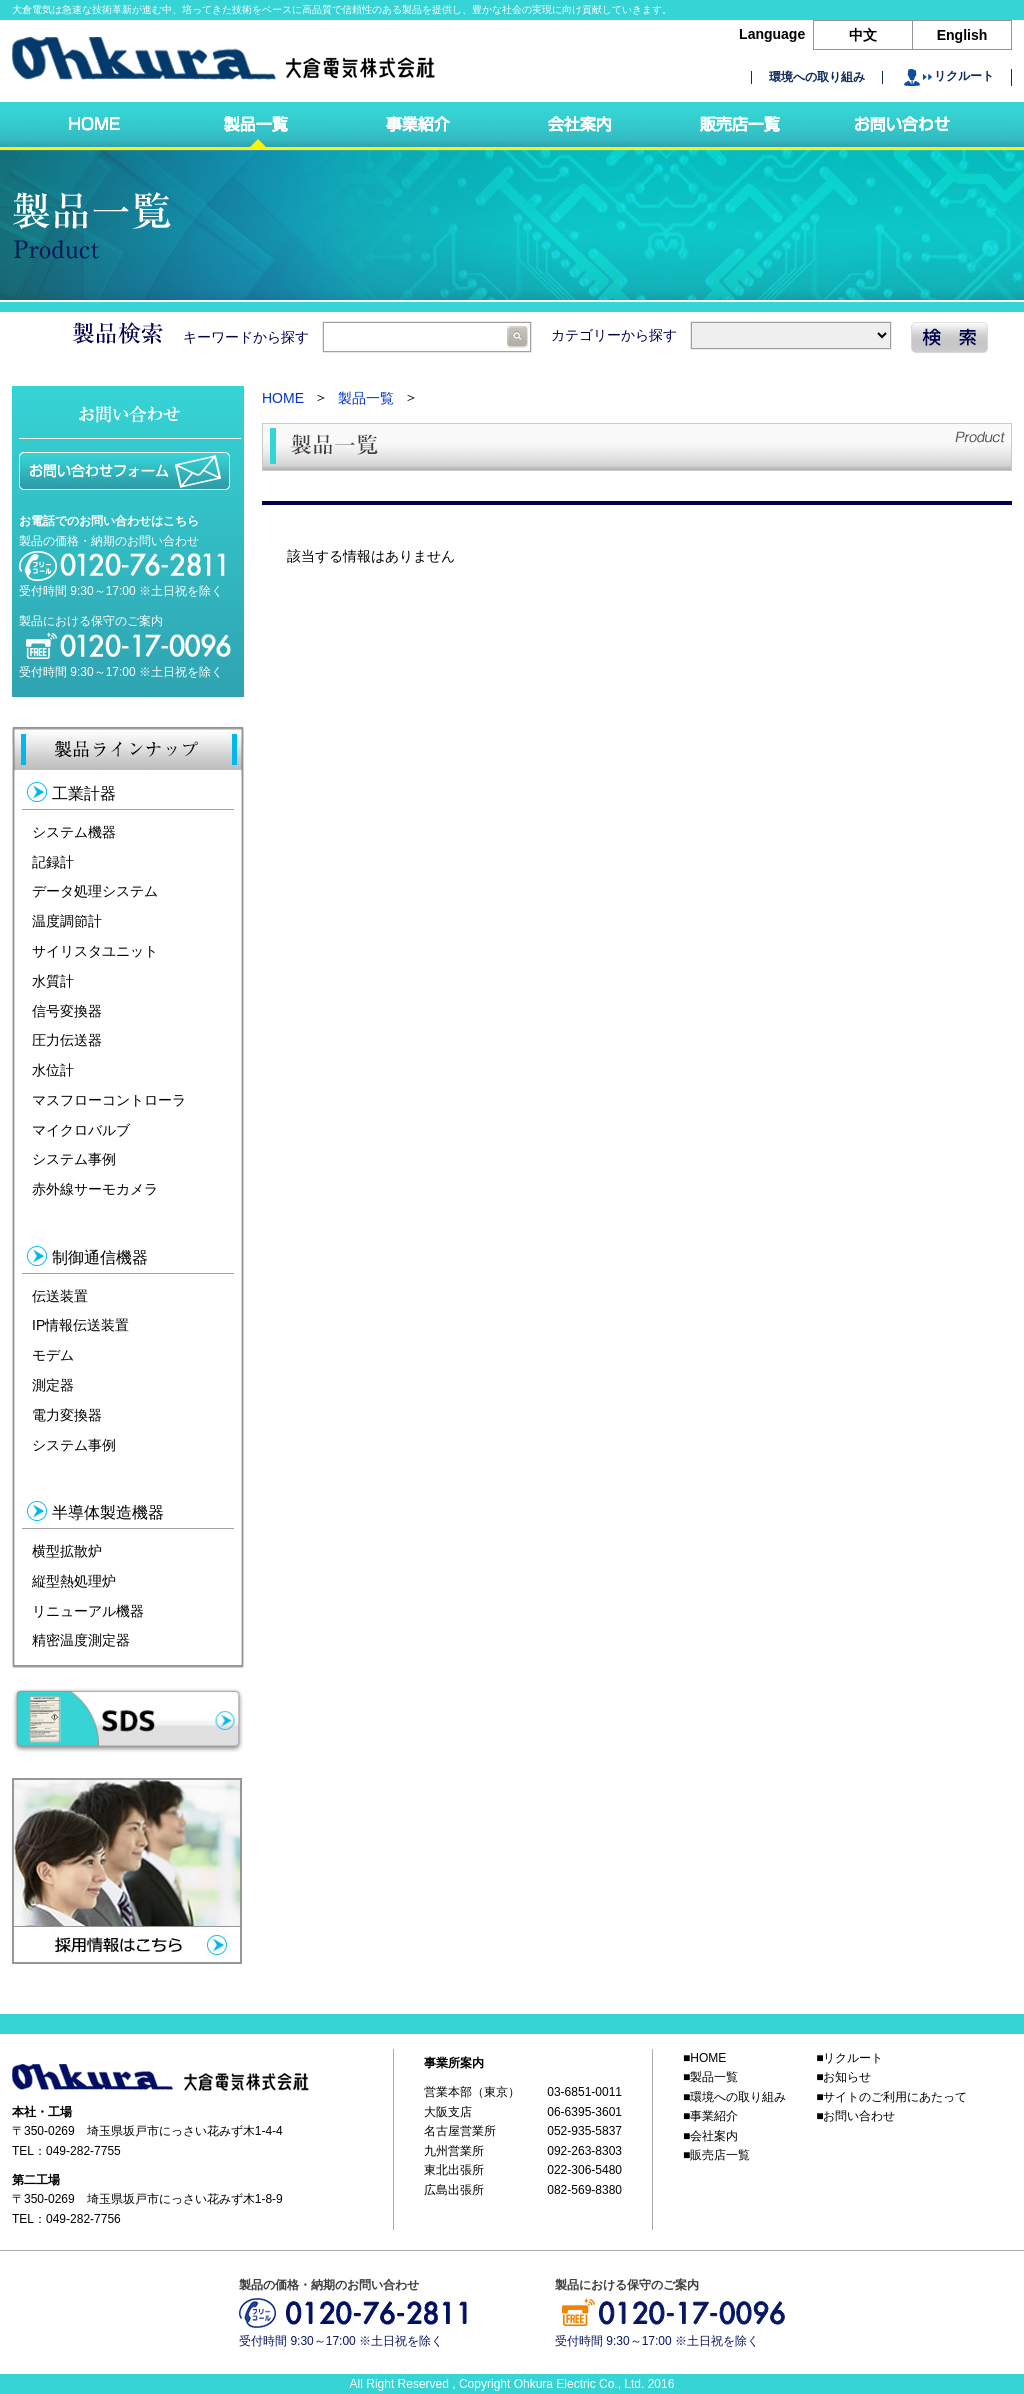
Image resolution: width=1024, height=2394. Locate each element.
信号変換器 (67, 1010)
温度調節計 (67, 921)
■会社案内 (710, 2136)
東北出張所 (454, 2170)
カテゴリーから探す (721, 335)
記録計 (53, 861)
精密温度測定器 (81, 1640)
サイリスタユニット (95, 951)
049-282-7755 (83, 2151)
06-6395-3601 (584, 2112)
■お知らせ (843, 2078)
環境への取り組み (817, 77)
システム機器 (74, 832)
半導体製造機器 (108, 1512)
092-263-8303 (584, 2151)
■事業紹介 (710, 2117)
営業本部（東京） (472, 2093)
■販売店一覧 (716, 2155)
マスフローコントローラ (109, 1100)
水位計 (53, 1070)
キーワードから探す (357, 337)
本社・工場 (42, 2112)
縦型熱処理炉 (74, 1581)
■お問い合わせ (855, 2117)
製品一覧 (366, 398)
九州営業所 (454, 2151)
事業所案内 (454, 2063)
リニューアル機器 (88, 1610)
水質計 (53, 981)
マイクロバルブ (81, 1129)
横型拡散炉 (67, 1551)
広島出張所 (454, 2190)
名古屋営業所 (460, 2132)
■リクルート (849, 2058)
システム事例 (74, 1159)
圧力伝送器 (67, 1040)
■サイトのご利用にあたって (891, 2097)
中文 (863, 35)
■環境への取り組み (734, 2097)
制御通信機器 (100, 1257)
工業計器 (84, 793)
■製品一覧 (710, 2078)
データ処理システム (95, 891)
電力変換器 (67, 1415)
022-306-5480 (584, 2170)
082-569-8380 (584, 2190)
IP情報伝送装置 (80, 1325)
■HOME (704, 2058)
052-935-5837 (584, 2132)
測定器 (53, 1385)
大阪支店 (448, 2112)
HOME (283, 398)
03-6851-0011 (584, 2093)
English (962, 35)
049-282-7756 (83, 2219)
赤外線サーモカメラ (95, 1189)
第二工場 (36, 2180)
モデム (53, 1355)
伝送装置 (60, 1295)
